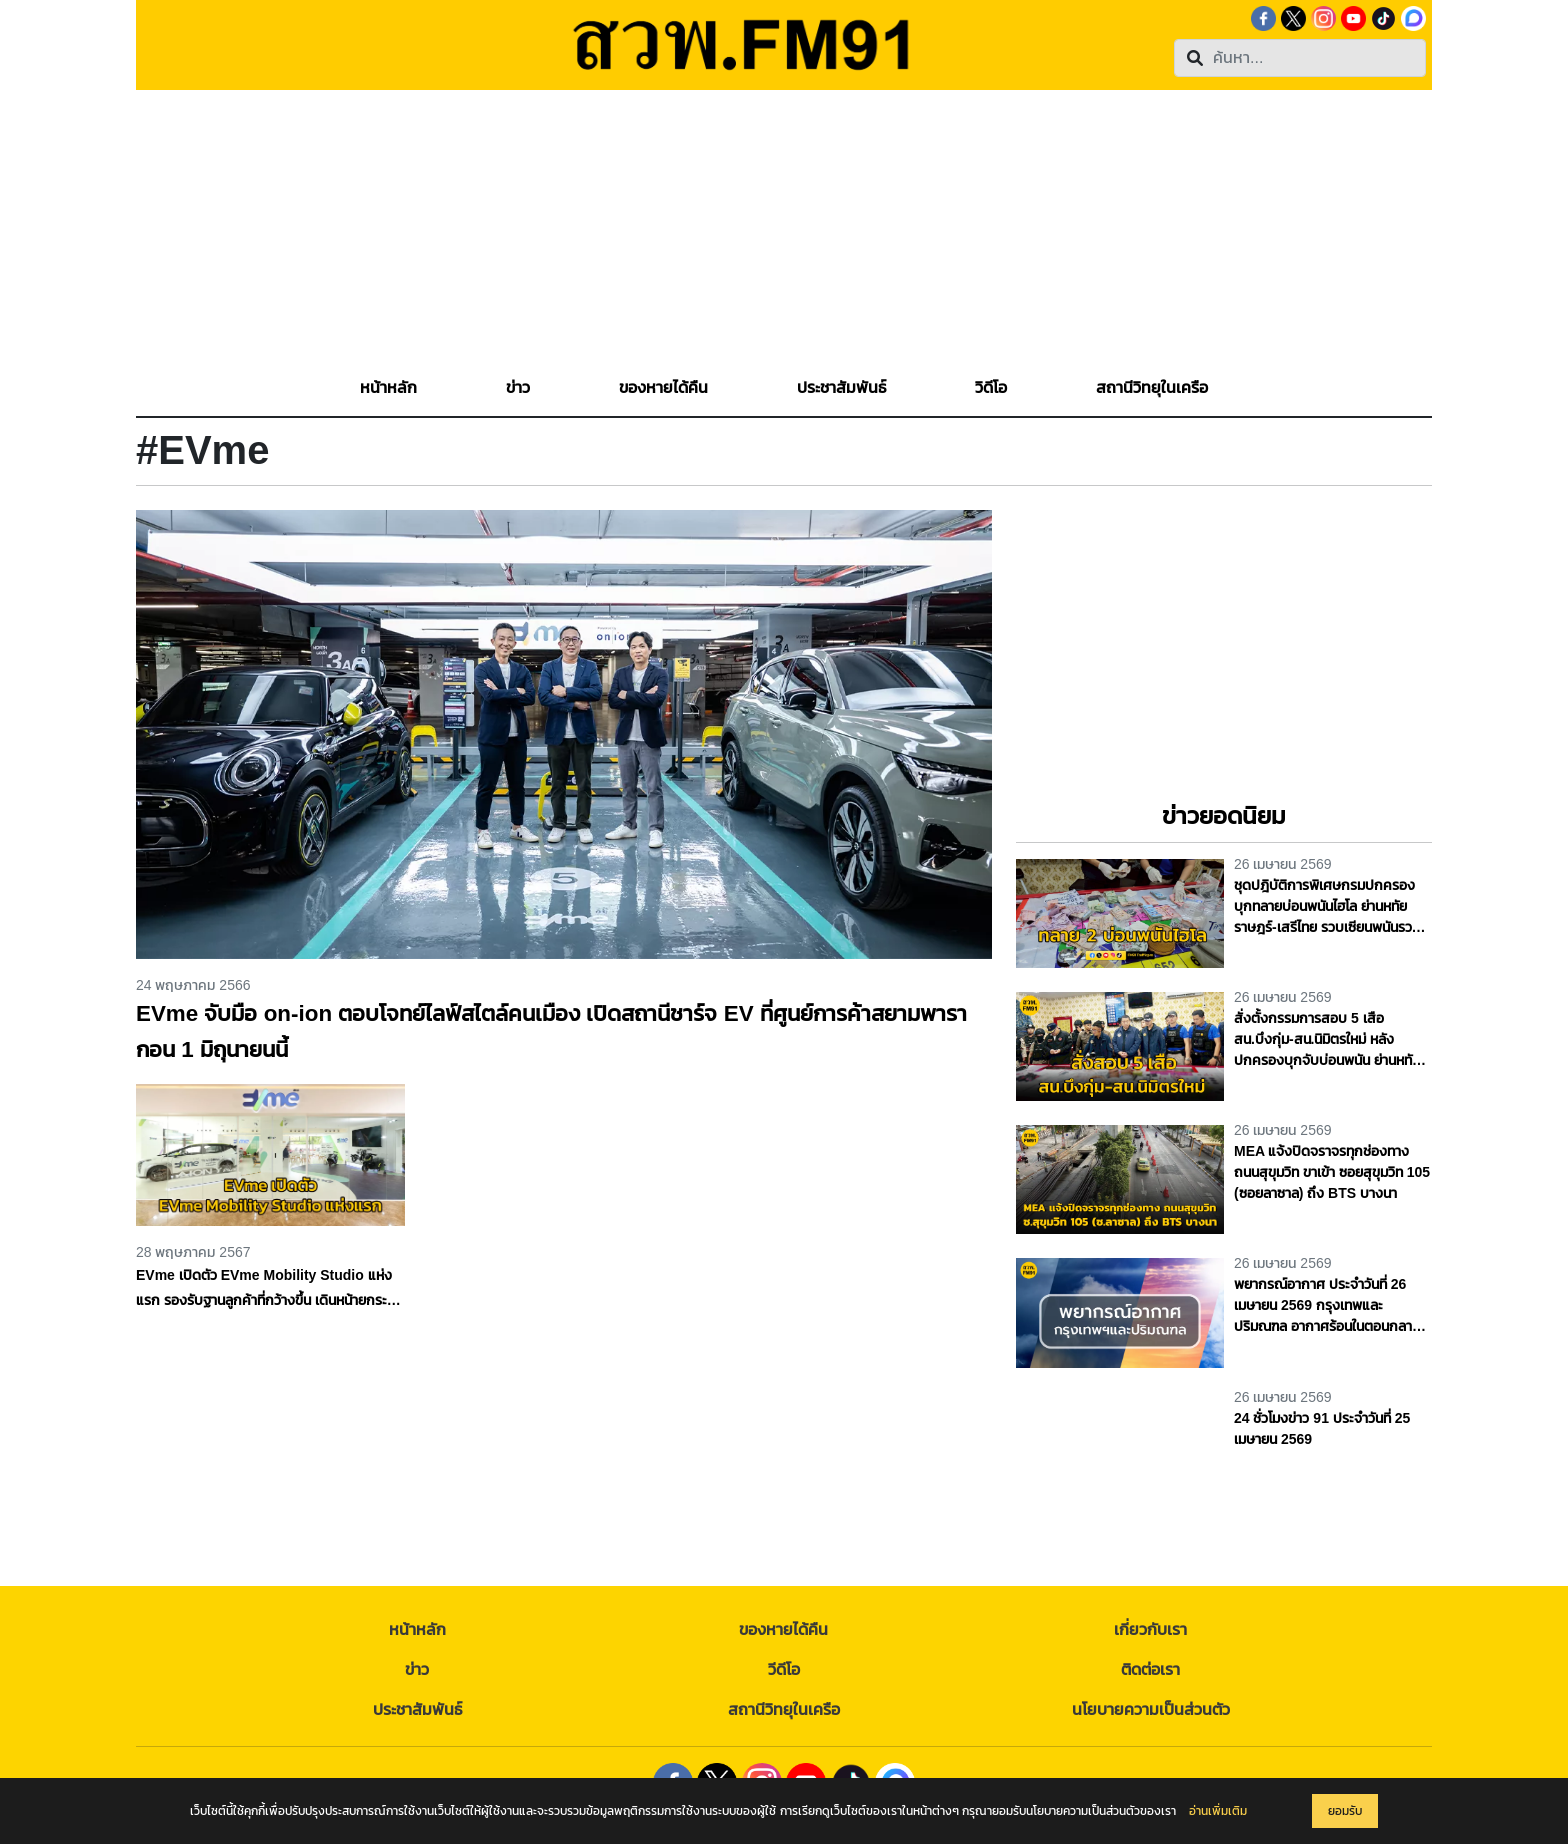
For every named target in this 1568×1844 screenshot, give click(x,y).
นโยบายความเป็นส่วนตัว (1151, 1709)
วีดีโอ (784, 1669)
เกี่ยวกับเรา (1150, 1629)
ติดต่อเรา (1150, 1669)
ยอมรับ (1345, 1811)
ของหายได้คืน (783, 1629)
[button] (518, 388)
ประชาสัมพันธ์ (417, 1709)
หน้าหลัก (417, 1629)
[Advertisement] (784, 230)
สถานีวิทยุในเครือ (784, 1709)
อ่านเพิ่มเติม (1218, 1811)
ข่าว (417, 1669)
